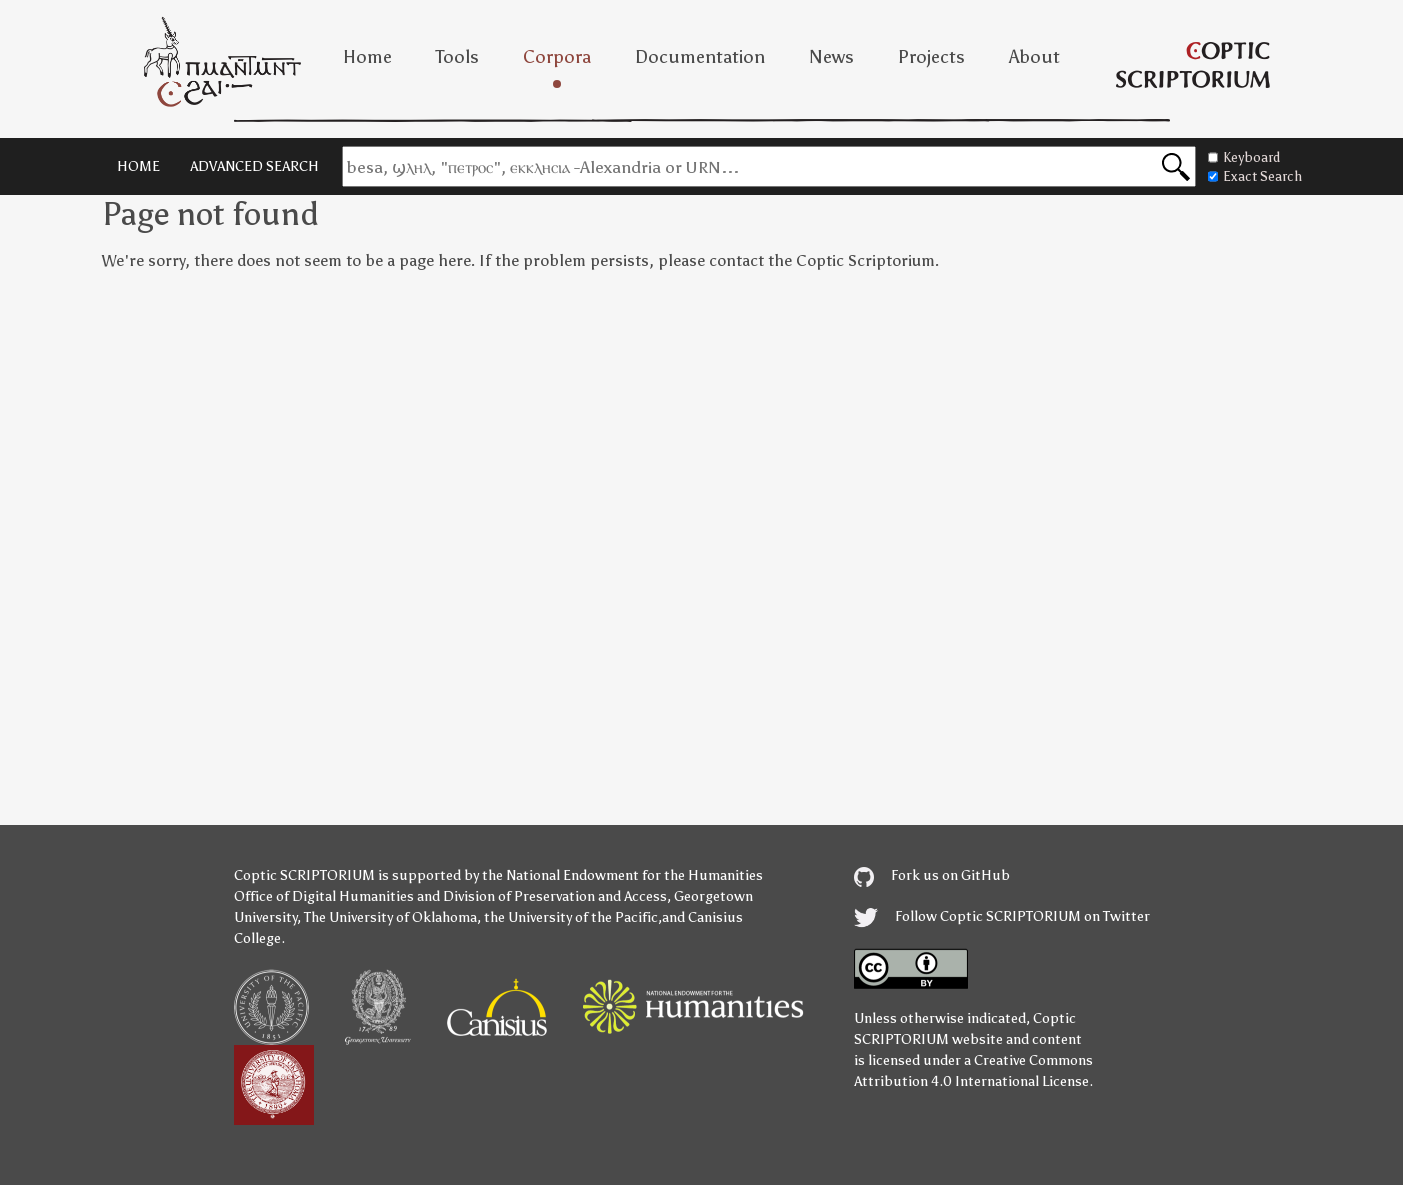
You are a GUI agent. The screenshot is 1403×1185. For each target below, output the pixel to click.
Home (367, 57)
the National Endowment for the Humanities (622, 875)
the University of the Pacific (571, 917)
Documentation (700, 57)
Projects (931, 57)
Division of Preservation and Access (555, 896)
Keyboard (1244, 157)
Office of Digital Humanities (324, 896)
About (1034, 57)
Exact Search (1255, 176)
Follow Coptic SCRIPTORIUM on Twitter (1002, 916)
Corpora (557, 57)
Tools (457, 57)
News (831, 57)
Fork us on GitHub (932, 875)
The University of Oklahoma (390, 917)
